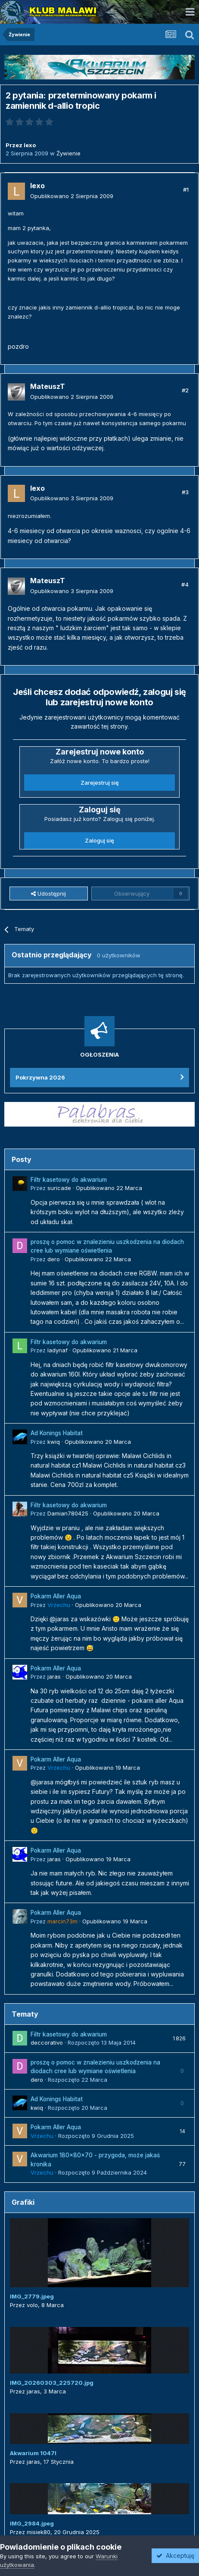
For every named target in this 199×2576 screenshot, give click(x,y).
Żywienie (68, 153)
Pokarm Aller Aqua (56, 1596)
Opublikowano (71, 196)
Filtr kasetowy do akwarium (69, 1179)
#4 (185, 584)
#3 (185, 492)
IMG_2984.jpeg (32, 2523)
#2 (185, 390)
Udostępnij (48, 893)
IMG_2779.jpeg (32, 2296)
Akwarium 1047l (33, 2453)
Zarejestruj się (100, 782)
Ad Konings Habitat (57, 1433)
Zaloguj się (99, 840)
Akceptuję (175, 2555)
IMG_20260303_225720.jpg (51, 2382)
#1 (186, 189)
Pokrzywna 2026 (40, 1077)
